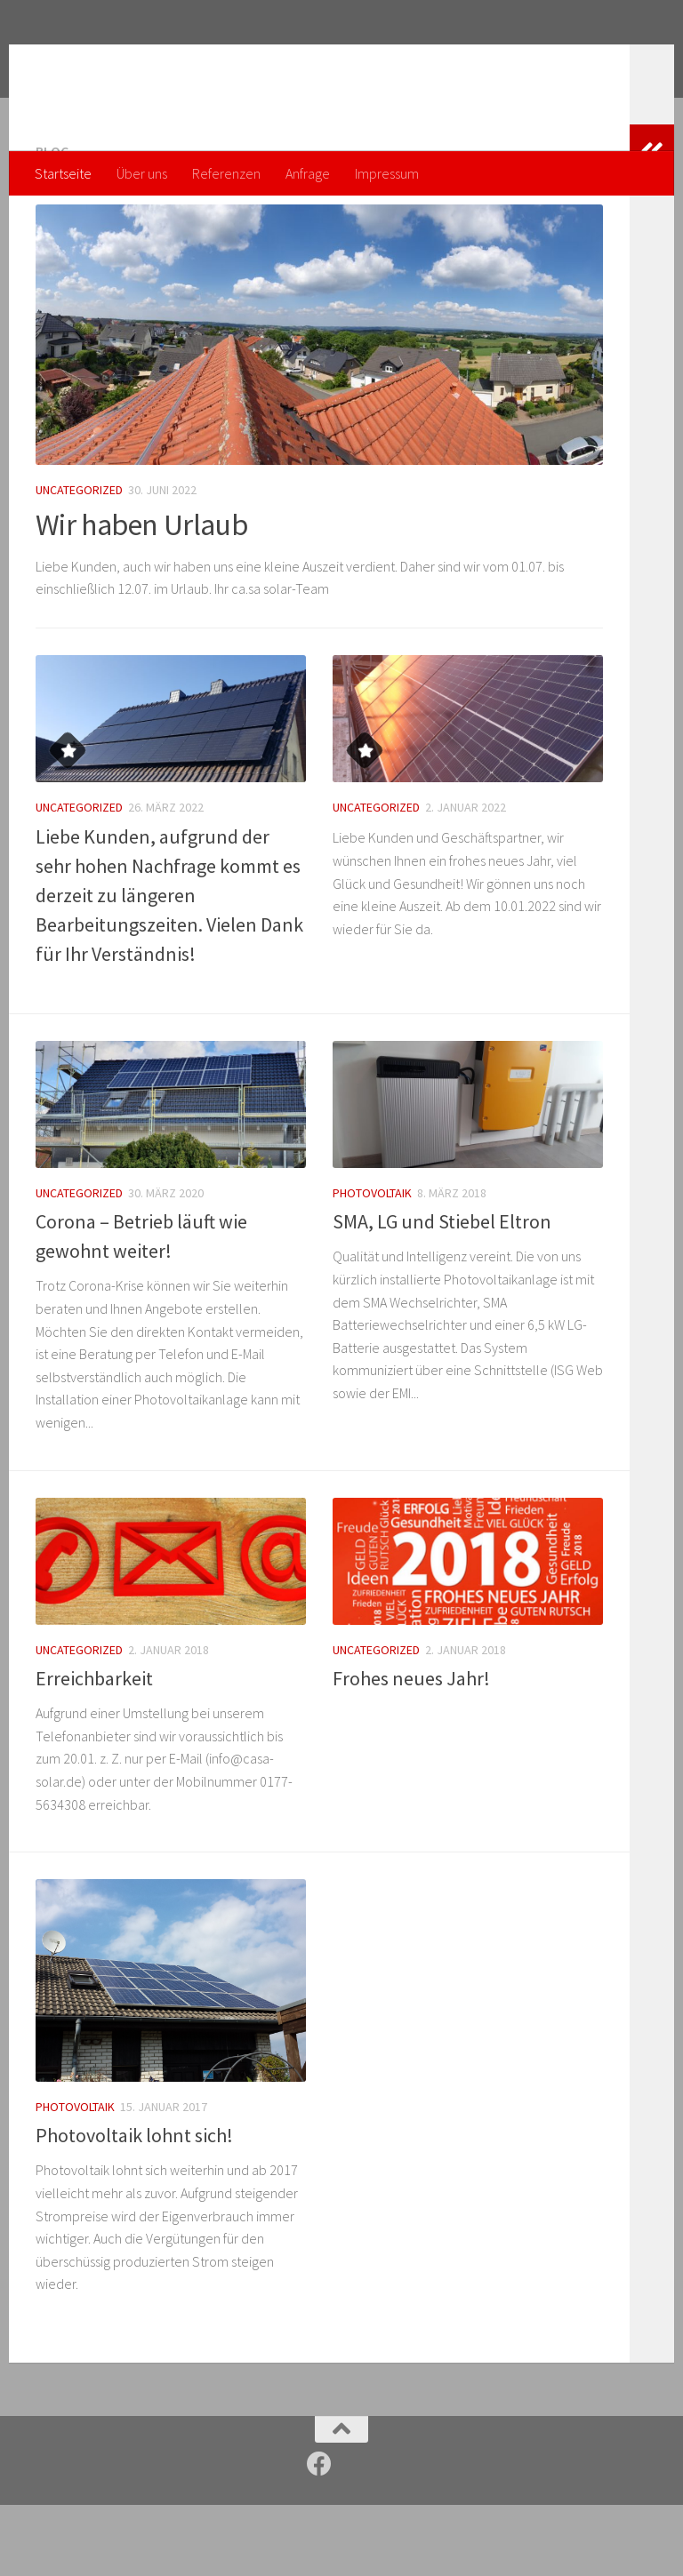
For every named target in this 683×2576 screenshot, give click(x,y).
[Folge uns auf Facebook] (319, 2535)
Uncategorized (79, 561)
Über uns (142, 173)
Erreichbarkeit (94, 1749)
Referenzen (226, 173)
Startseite (63, 173)
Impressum (387, 173)
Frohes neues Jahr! (411, 1749)
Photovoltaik (372, 1264)
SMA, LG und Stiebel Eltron (442, 1292)
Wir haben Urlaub (141, 595)
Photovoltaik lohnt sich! (134, 2206)
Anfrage (307, 173)
